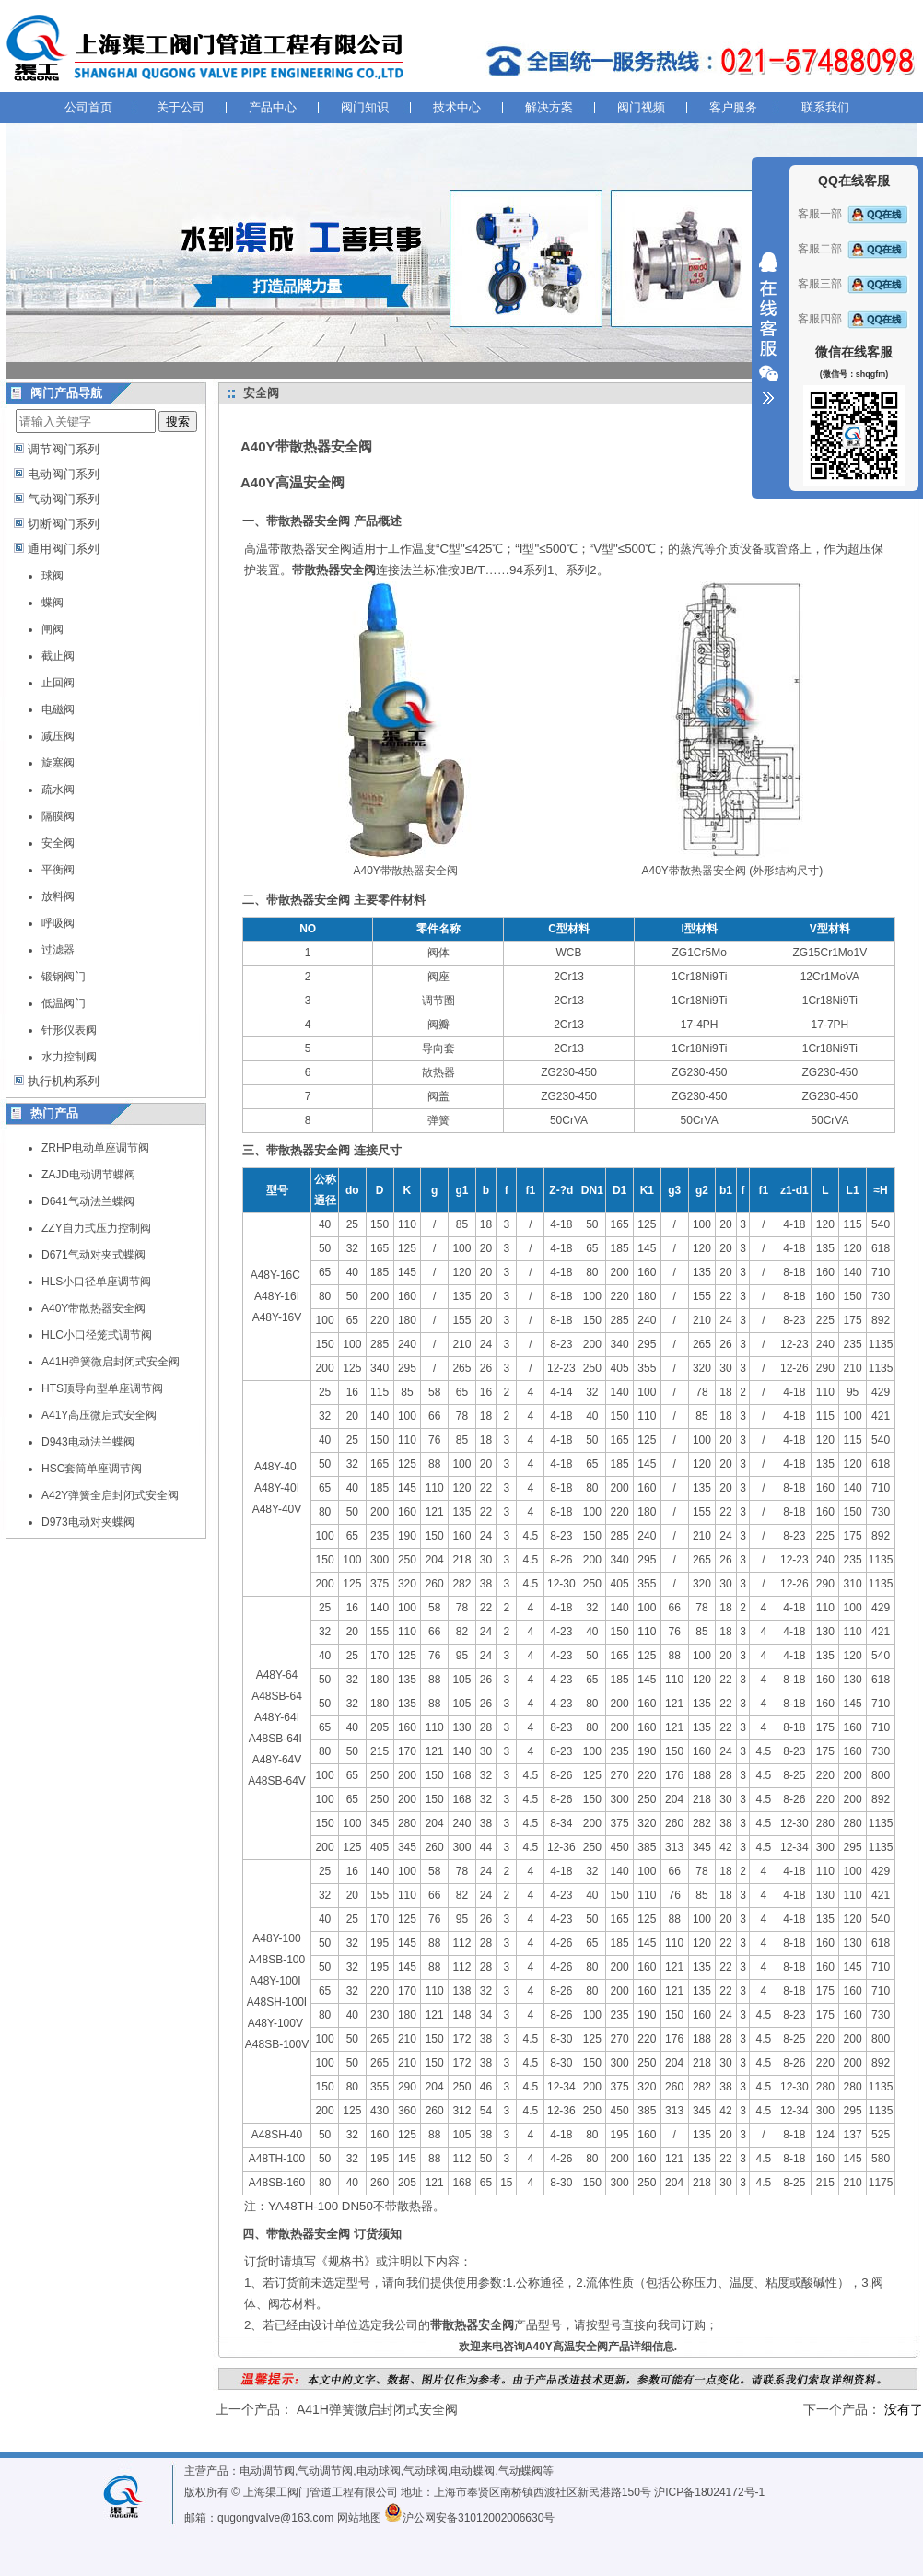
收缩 (768, 328)
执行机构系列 (63, 1081)
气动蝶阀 (520, 2471)
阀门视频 (641, 107)
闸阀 (52, 629)
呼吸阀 (58, 923)
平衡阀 (58, 869)
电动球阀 (378, 2471)
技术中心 (457, 107)
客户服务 (733, 107)
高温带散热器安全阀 (298, 549)
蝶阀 (52, 602)
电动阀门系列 (63, 474)
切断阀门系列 (63, 524)
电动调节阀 (267, 2471)
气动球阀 (425, 2471)
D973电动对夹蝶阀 (87, 1522)
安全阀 (58, 843)
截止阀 (58, 656)
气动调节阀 (325, 2471)
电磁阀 (58, 709)
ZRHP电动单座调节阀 (95, 1148)
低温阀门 (63, 1003)
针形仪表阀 (69, 1030)
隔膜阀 (58, 816)
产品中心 (273, 107)
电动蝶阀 (472, 2471)
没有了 (903, 2409)
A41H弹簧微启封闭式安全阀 (110, 1361)
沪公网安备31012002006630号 (469, 2518)
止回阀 (58, 682)
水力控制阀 (69, 1056)
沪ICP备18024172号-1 (709, 2492)
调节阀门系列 (63, 449)
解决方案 (549, 107)
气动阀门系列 (63, 499)
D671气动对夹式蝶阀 (93, 1254)
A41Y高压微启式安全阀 (99, 1415)
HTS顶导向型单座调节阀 (102, 1388)
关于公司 (180, 107)
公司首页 (88, 107)
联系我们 (825, 107)
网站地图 (359, 2518)
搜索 (178, 421)
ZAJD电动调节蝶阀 (88, 1174)
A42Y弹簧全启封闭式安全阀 (110, 1495)
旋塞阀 (58, 762)
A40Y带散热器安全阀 (93, 1308)
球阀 (52, 575)
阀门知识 (365, 107)
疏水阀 (58, 789)
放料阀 (58, 896)
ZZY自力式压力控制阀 (96, 1228)
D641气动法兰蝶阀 (87, 1201)
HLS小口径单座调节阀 (96, 1281)
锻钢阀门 (63, 976)
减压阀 (58, 736)
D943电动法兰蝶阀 (87, 1441)
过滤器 (58, 949)
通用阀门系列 (63, 549)
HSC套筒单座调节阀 (91, 1468)
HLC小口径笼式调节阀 (96, 1335)
